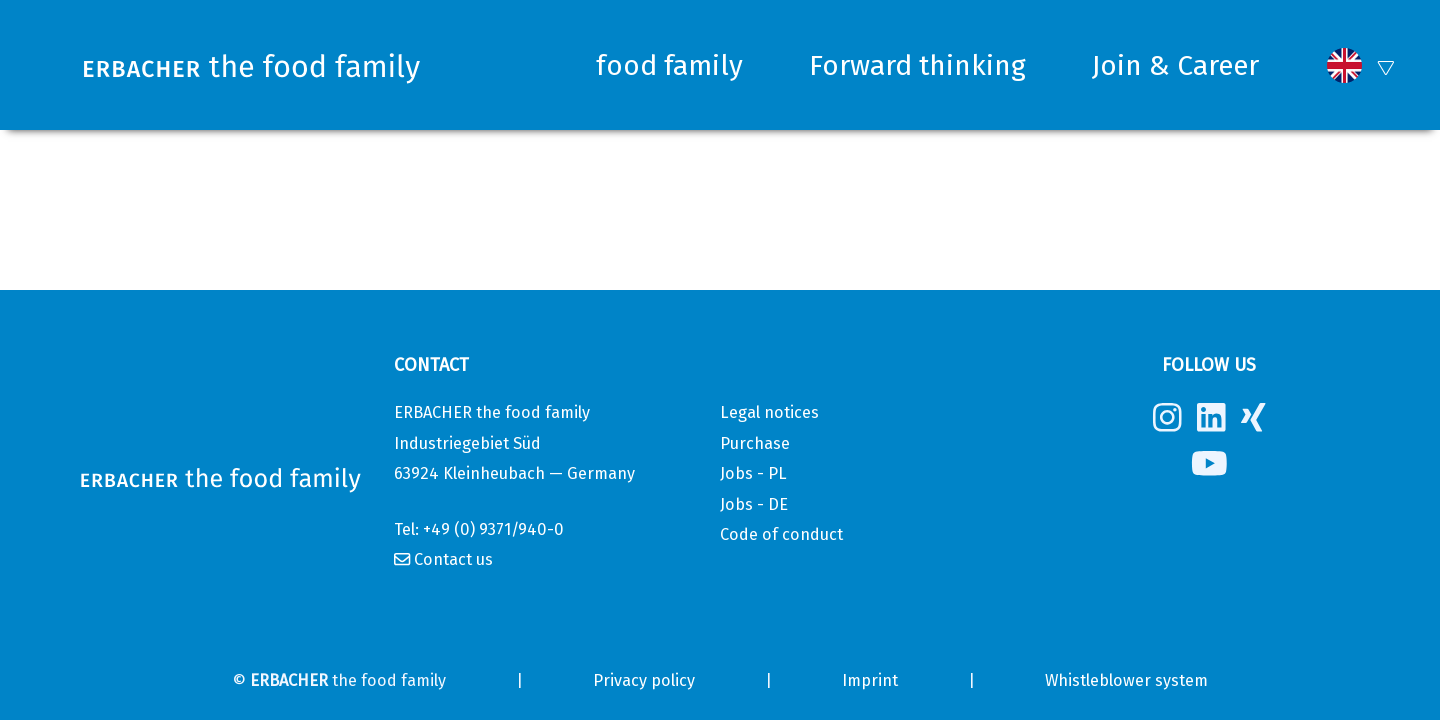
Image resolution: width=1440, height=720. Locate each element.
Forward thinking (917, 65)
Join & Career (1175, 65)
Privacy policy (644, 680)
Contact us (453, 559)
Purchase (755, 443)
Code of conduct (781, 534)
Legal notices (769, 412)
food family (669, 65)
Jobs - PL (753, 473)
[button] (1344, 65)
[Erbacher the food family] (256, 65)
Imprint (870, 680)
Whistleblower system (1126, 680)
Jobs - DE (754, 504)
